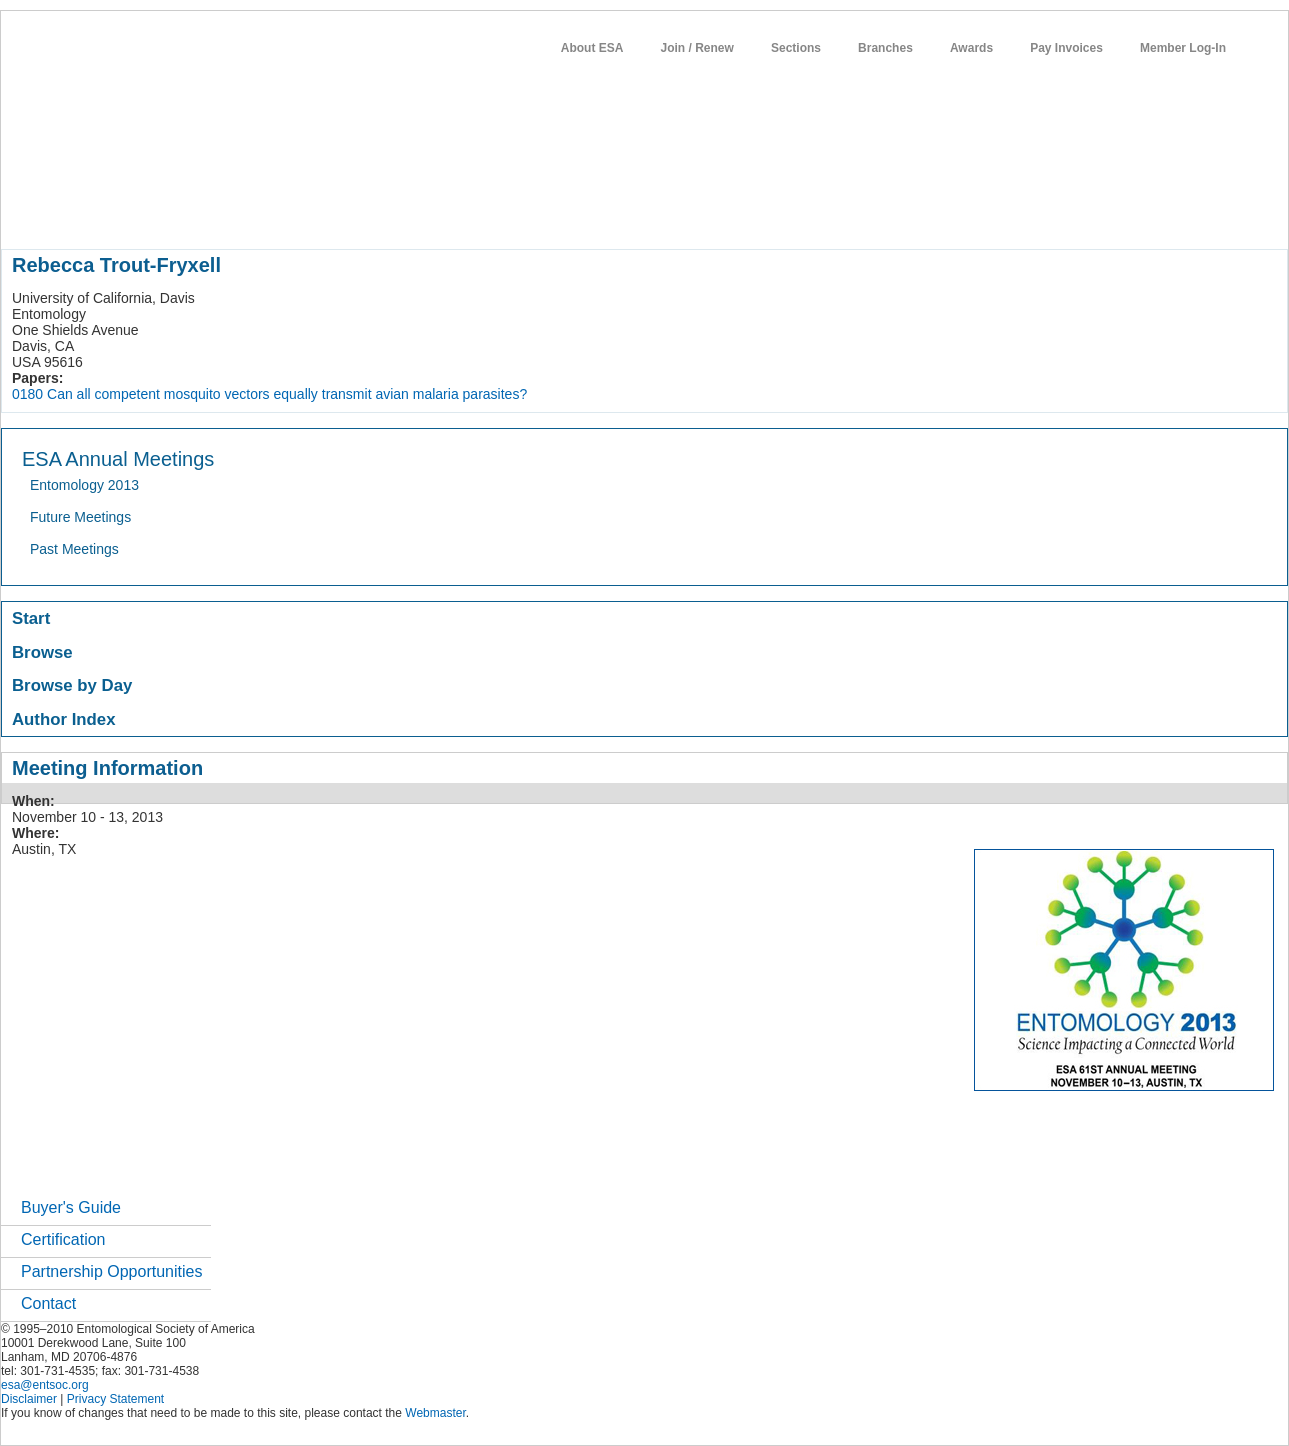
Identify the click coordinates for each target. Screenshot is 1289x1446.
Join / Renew (697, 48)
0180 (27, 394)
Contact (48, 1303)
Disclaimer (29, 1399)
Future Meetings (80, 517)
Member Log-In (1183, 48)
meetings (337, 214)
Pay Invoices (1066, 48)
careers (668, 214)
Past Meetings (74, 549)
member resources (235, 214)
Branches (885, 48)
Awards (971, 48)
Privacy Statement (115, 1399)
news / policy (516, 214)
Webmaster (435, 1413)
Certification (63, 1239)
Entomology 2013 (84, 485)
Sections (796, 48)
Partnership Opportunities (111, 1271)
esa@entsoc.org (45, 1385)
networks (738, 214)
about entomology (108, 214)
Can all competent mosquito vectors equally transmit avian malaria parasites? (287, 394)
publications (421, 214)
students (600, 214)
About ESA (592, 48)
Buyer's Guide (71, 1207)
